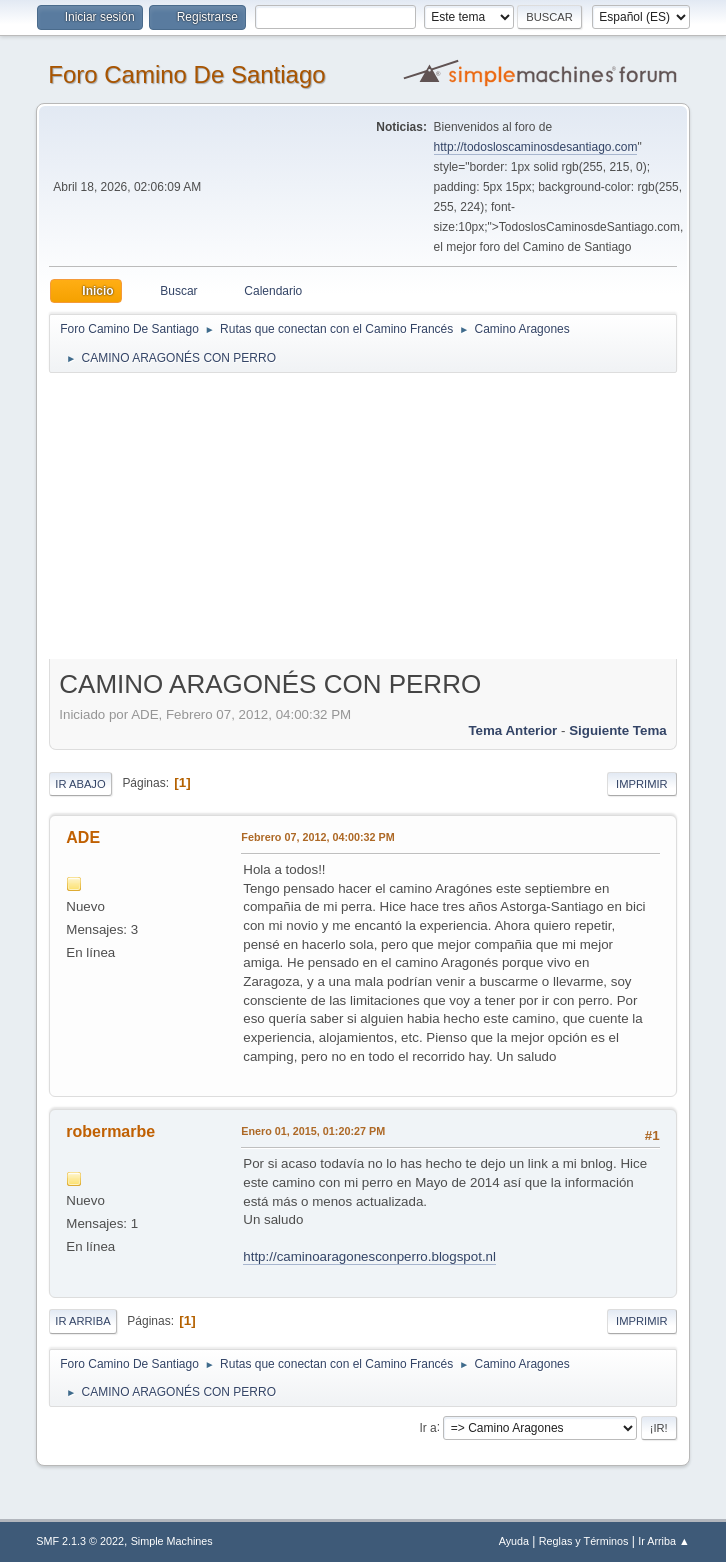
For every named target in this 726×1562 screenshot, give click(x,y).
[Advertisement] (381, 515)
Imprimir (642, 784)
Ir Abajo (80, 784)
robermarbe (110, 1131)
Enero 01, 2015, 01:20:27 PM (313, 1131)
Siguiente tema (618, 730)
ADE (83, 837)
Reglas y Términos (584, 1541)
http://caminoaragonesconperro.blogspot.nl (369, 1256)
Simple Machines (172, 1541)
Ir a (427, 1427)
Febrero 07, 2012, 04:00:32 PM (317, 837)
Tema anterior (512, 730)
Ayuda (514, 1541)
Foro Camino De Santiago (186, 74)
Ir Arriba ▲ (663, 1541)
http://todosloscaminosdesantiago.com (536, 147)
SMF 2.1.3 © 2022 (80, 1541)
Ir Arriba (82, 1321)
